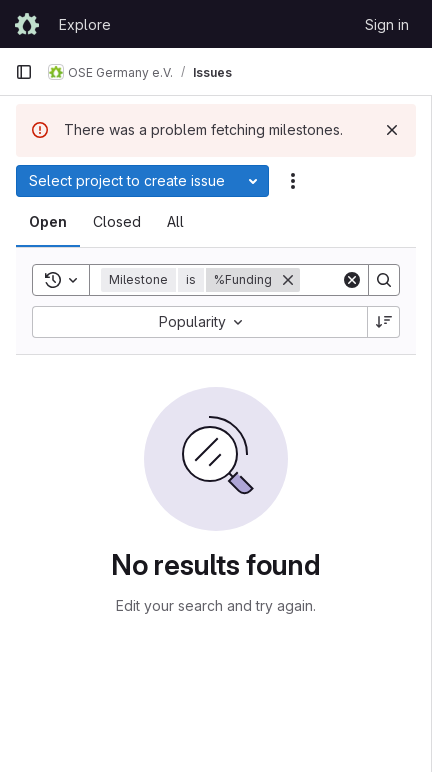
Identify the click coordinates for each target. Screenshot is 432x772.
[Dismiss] (392, 130)
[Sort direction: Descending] (384, 322)
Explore (85, 24)
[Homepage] (27, 24)
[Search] (384, 280)
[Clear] (352, 280)
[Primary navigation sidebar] (24, 72)
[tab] (48, 222)
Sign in (387, 24)
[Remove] (288, 280)
